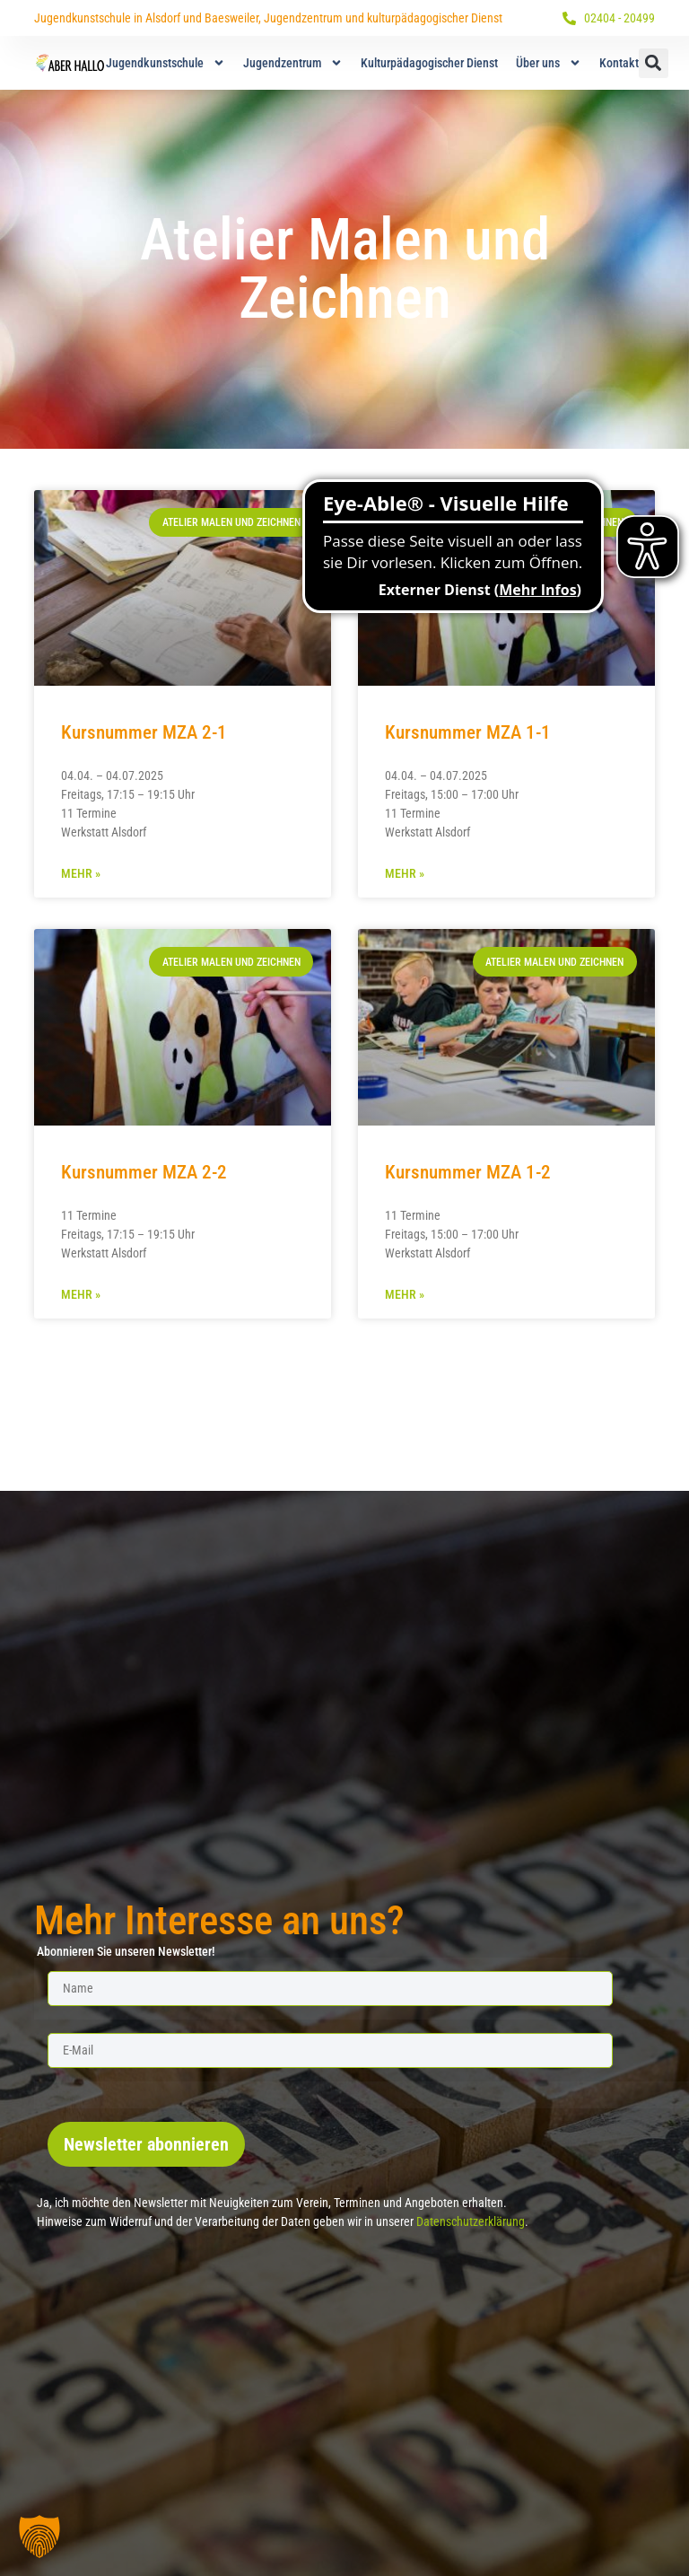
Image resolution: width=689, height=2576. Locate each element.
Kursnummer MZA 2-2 (144, 1172)
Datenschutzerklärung (470, 2221)
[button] (653, 63)
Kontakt (619, 63)
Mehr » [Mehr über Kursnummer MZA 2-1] (80, 873)
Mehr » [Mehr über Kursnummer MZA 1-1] (404, 873)
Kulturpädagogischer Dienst (429, 63)
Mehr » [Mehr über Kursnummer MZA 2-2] (80, 1294)
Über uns (548, 63)
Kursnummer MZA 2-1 (144, 732)
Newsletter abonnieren (146, 2144)
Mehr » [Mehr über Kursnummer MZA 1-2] (404, 1294)
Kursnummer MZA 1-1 (468, 732)
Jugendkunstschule (165, 63)
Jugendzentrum (293, 63)
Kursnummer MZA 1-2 (468, 1172)
